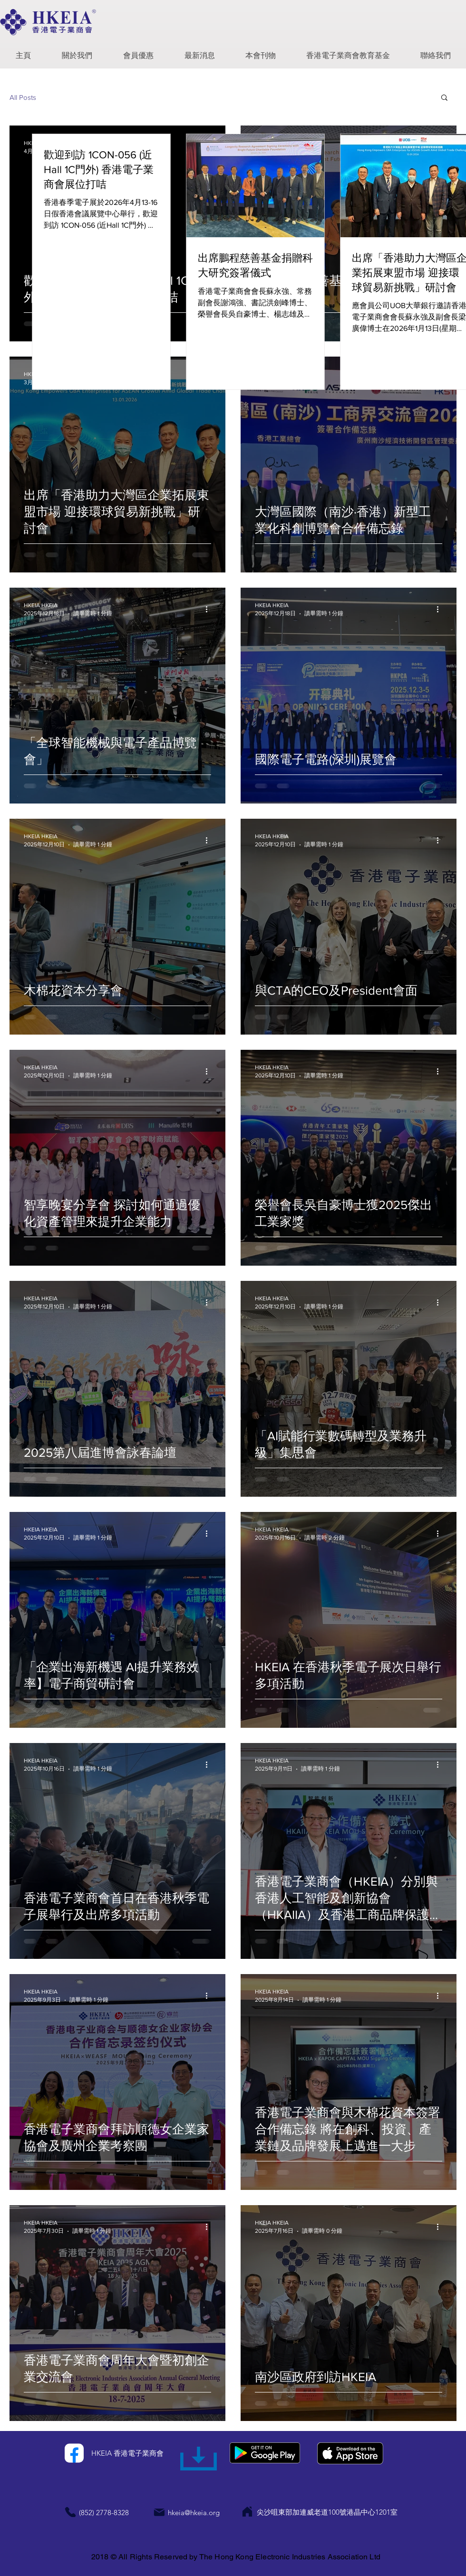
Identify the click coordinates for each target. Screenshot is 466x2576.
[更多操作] (209, 609)
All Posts (23, 97)
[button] (76, 52)
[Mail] (159, 2512)
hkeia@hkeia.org (194, 2512)
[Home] (247, 2512)
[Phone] (70, 2512)
